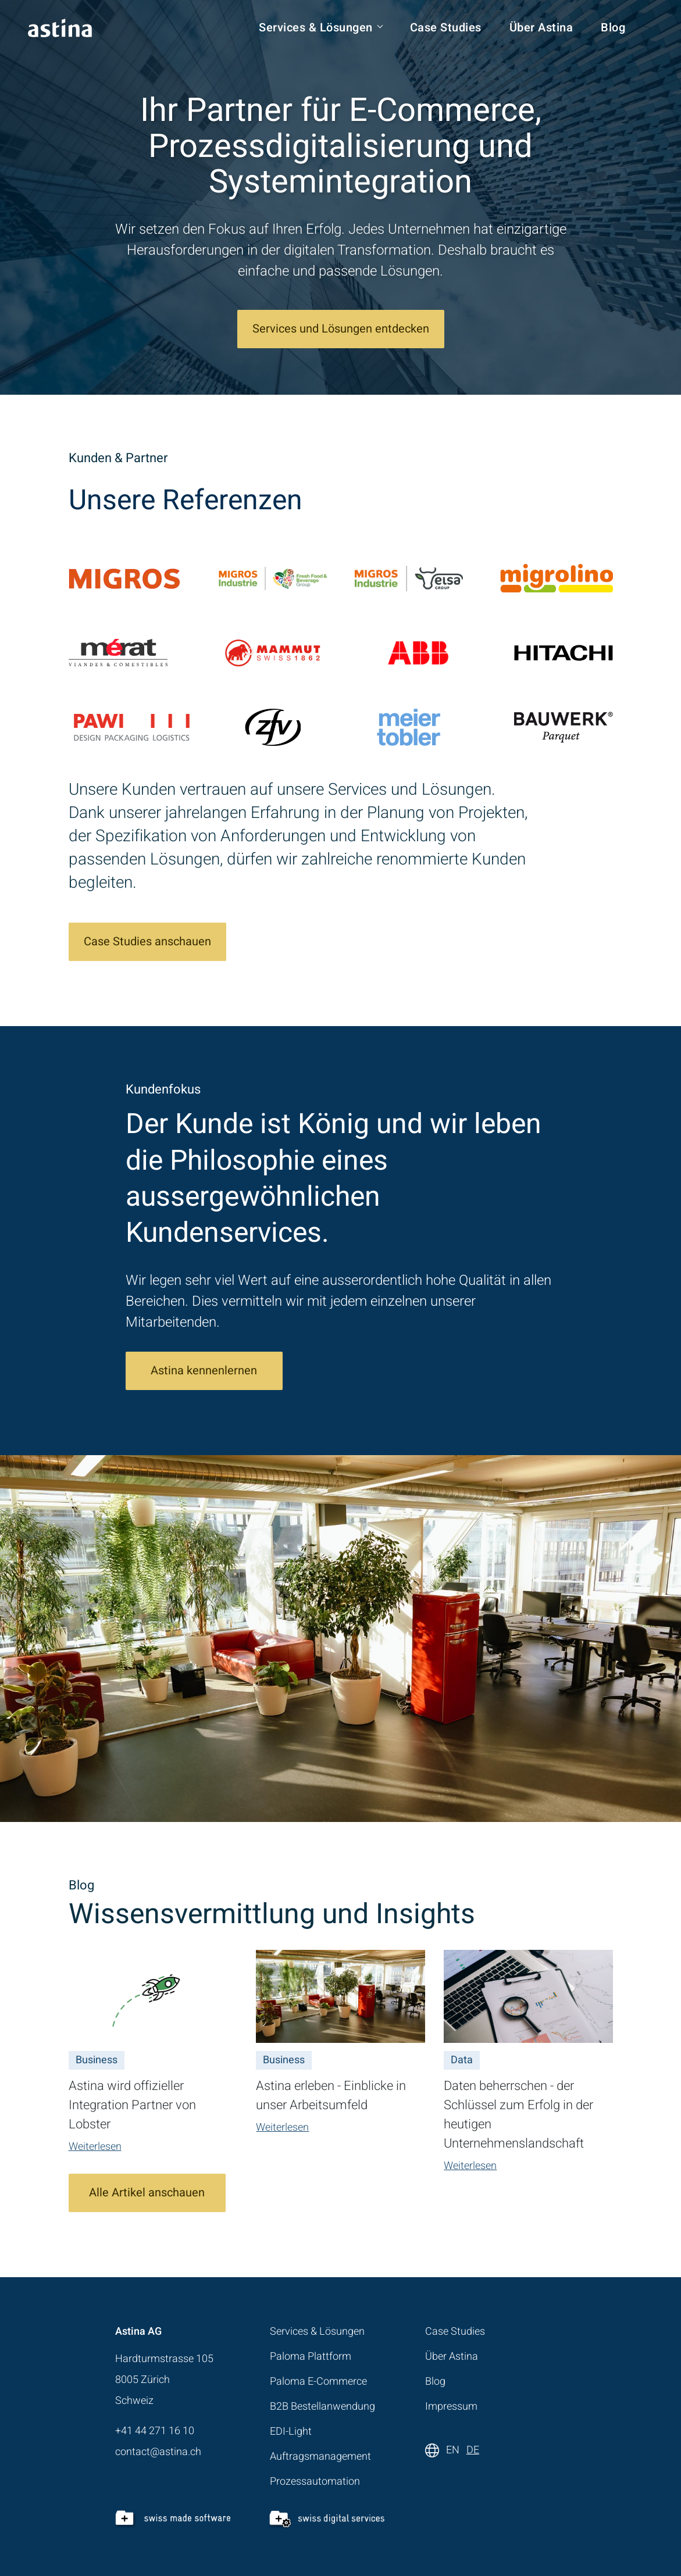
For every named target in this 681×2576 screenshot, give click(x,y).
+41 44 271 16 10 (154, 2431)
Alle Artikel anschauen (147, 2192)
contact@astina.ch (158, 2452)
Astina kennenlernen (204, 1370)
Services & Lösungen (316, 27)
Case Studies (446, 27)
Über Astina (541, 27)
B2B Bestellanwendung (322, 2406)
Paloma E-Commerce (318, 2381)
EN (452, 2450)
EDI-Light (291, 2431)
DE (472, 2450)
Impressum (451, 2406)
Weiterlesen (95, 2147)
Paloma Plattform (310, 2356)
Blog (613, 27)
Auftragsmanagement (320, 2456)
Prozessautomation (315, 2481)
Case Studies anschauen (147, 941)
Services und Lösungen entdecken (340, 328)
